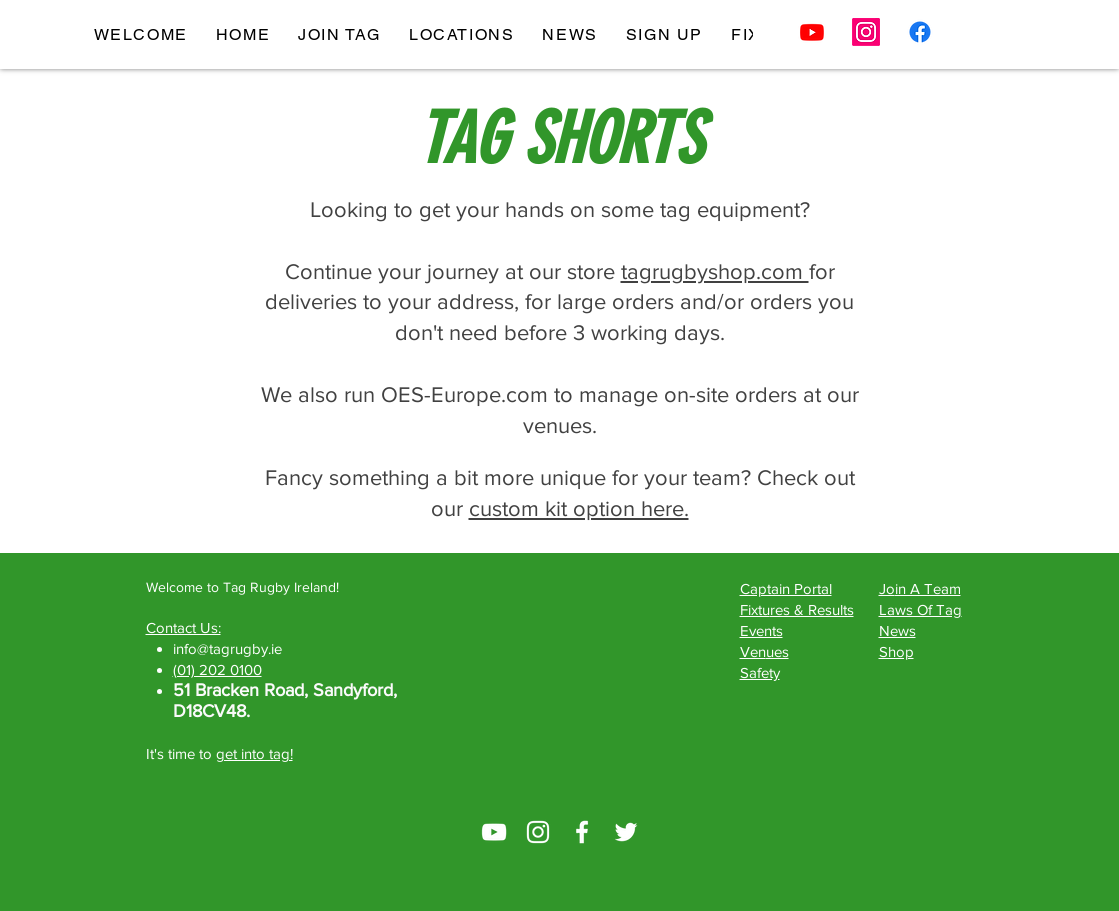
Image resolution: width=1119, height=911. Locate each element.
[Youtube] (812, 32)
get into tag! (254, 753)
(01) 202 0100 (217, 669)
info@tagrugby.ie (227, 648)
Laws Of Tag (920, 609)
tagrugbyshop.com (715, 271)
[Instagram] (866, 32)
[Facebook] (920, 32)
